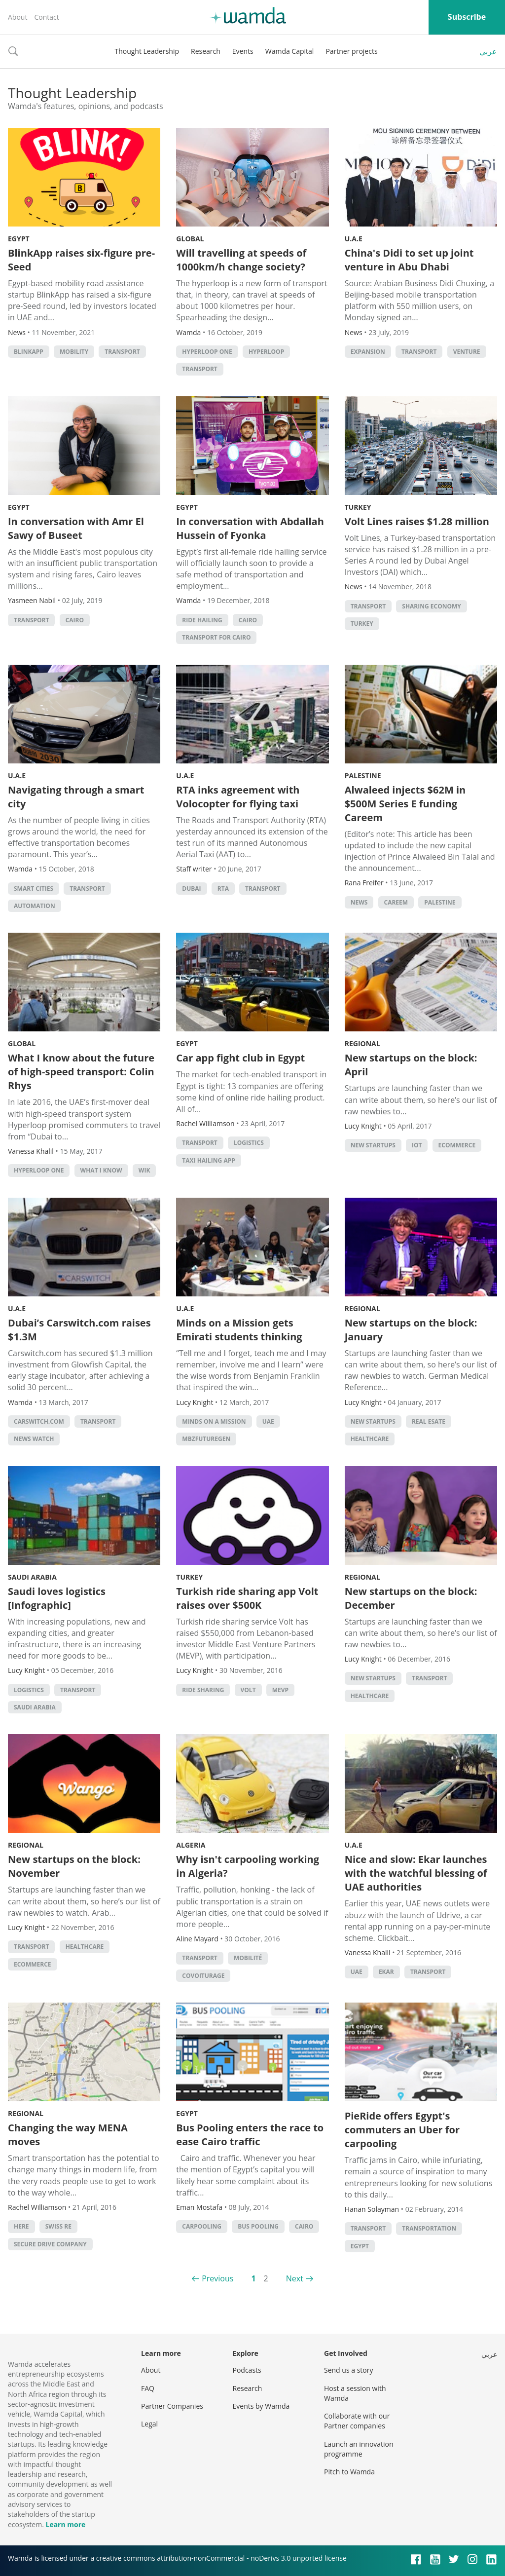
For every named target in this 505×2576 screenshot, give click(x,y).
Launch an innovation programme (359, 2449)
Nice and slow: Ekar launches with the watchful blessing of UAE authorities (416, 1873)
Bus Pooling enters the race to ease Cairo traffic (250, 2134)
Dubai (191, 888)
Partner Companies (172, 2406)
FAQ (147, 2388)
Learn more (65, 2524)
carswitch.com (39, 1421)
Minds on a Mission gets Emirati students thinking (239, 1329)
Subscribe (467, 16)
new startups (373, 1145)
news (359, 902)
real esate (428, 1421)
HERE (21, 2226)
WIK (144, 1170)
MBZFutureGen (206, 1439)
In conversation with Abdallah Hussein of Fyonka (250, 528)
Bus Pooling (258, 2226)
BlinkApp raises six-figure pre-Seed (81, 259)
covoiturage (203, 1975)
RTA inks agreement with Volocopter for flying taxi (237, 796)
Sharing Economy (431, 606)
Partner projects (351, 51)
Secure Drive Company (50, 2244)
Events (242, 51)
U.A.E (353, 238)
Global (190, 238)
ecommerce (457, 1145)
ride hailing (202, 620)
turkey (362, 623)
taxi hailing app (208, 1160)
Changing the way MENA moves (68, 2134)
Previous (217, 2278)
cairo (75, 620)
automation (34, 906)
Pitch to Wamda (349, 2471)
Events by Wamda (261, 2406)
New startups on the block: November (74, 1866)
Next (294, 2278)
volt (248, 1690)
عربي (488, 51)
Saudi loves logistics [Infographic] (57, 1598)
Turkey (358, 507)
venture (466, 351)
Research (205, 51)
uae (268, 1421)
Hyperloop (266, 351)
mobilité (248, 1958)
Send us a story (348, 2370)
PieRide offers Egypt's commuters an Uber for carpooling (402, 2129)
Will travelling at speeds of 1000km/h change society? (241, 259)
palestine (439, 902)
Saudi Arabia (32, 1577)
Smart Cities (33, 888)
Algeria (190, 1845)
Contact (46, 17)
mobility (74, 351)
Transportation (429, 2228)
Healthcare (370, 1439)
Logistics (249, 1142)
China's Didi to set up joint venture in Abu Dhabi (409, 259)
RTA (223, 888)
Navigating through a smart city (76, 796)
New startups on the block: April (411, 1064)
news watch (34, 1439)
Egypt (19, 238)
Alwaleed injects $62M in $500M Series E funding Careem (405, 803)
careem (396, 902)
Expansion (368, 351)
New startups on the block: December (411, 1598)
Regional (362, 1043)
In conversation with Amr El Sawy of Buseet (76, 528)
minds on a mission (214, 1421)
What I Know (101, 1170)
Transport (122, 351)
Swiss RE (58, 2226)
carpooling (201, 2226)
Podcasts (247, 2370)
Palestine (363, 775)
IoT (417, 1145)
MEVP (280, 1690)
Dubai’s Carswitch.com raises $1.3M (79, 1329)
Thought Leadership (146, 51)
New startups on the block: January (411, 1329)
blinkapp (28, 351)
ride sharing (203, 1690)
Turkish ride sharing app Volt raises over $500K (247, 1598)
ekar (386, 1972)
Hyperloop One (207, 351)
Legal (149, 2423)
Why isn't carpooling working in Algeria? (247, 1866)
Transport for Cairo (216, 637)
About (17, 17)
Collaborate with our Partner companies (357, 2420)
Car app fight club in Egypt (240, 1057)
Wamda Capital (289, 51)
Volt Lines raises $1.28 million (417, 521)
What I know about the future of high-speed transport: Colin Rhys (81, 1071)
